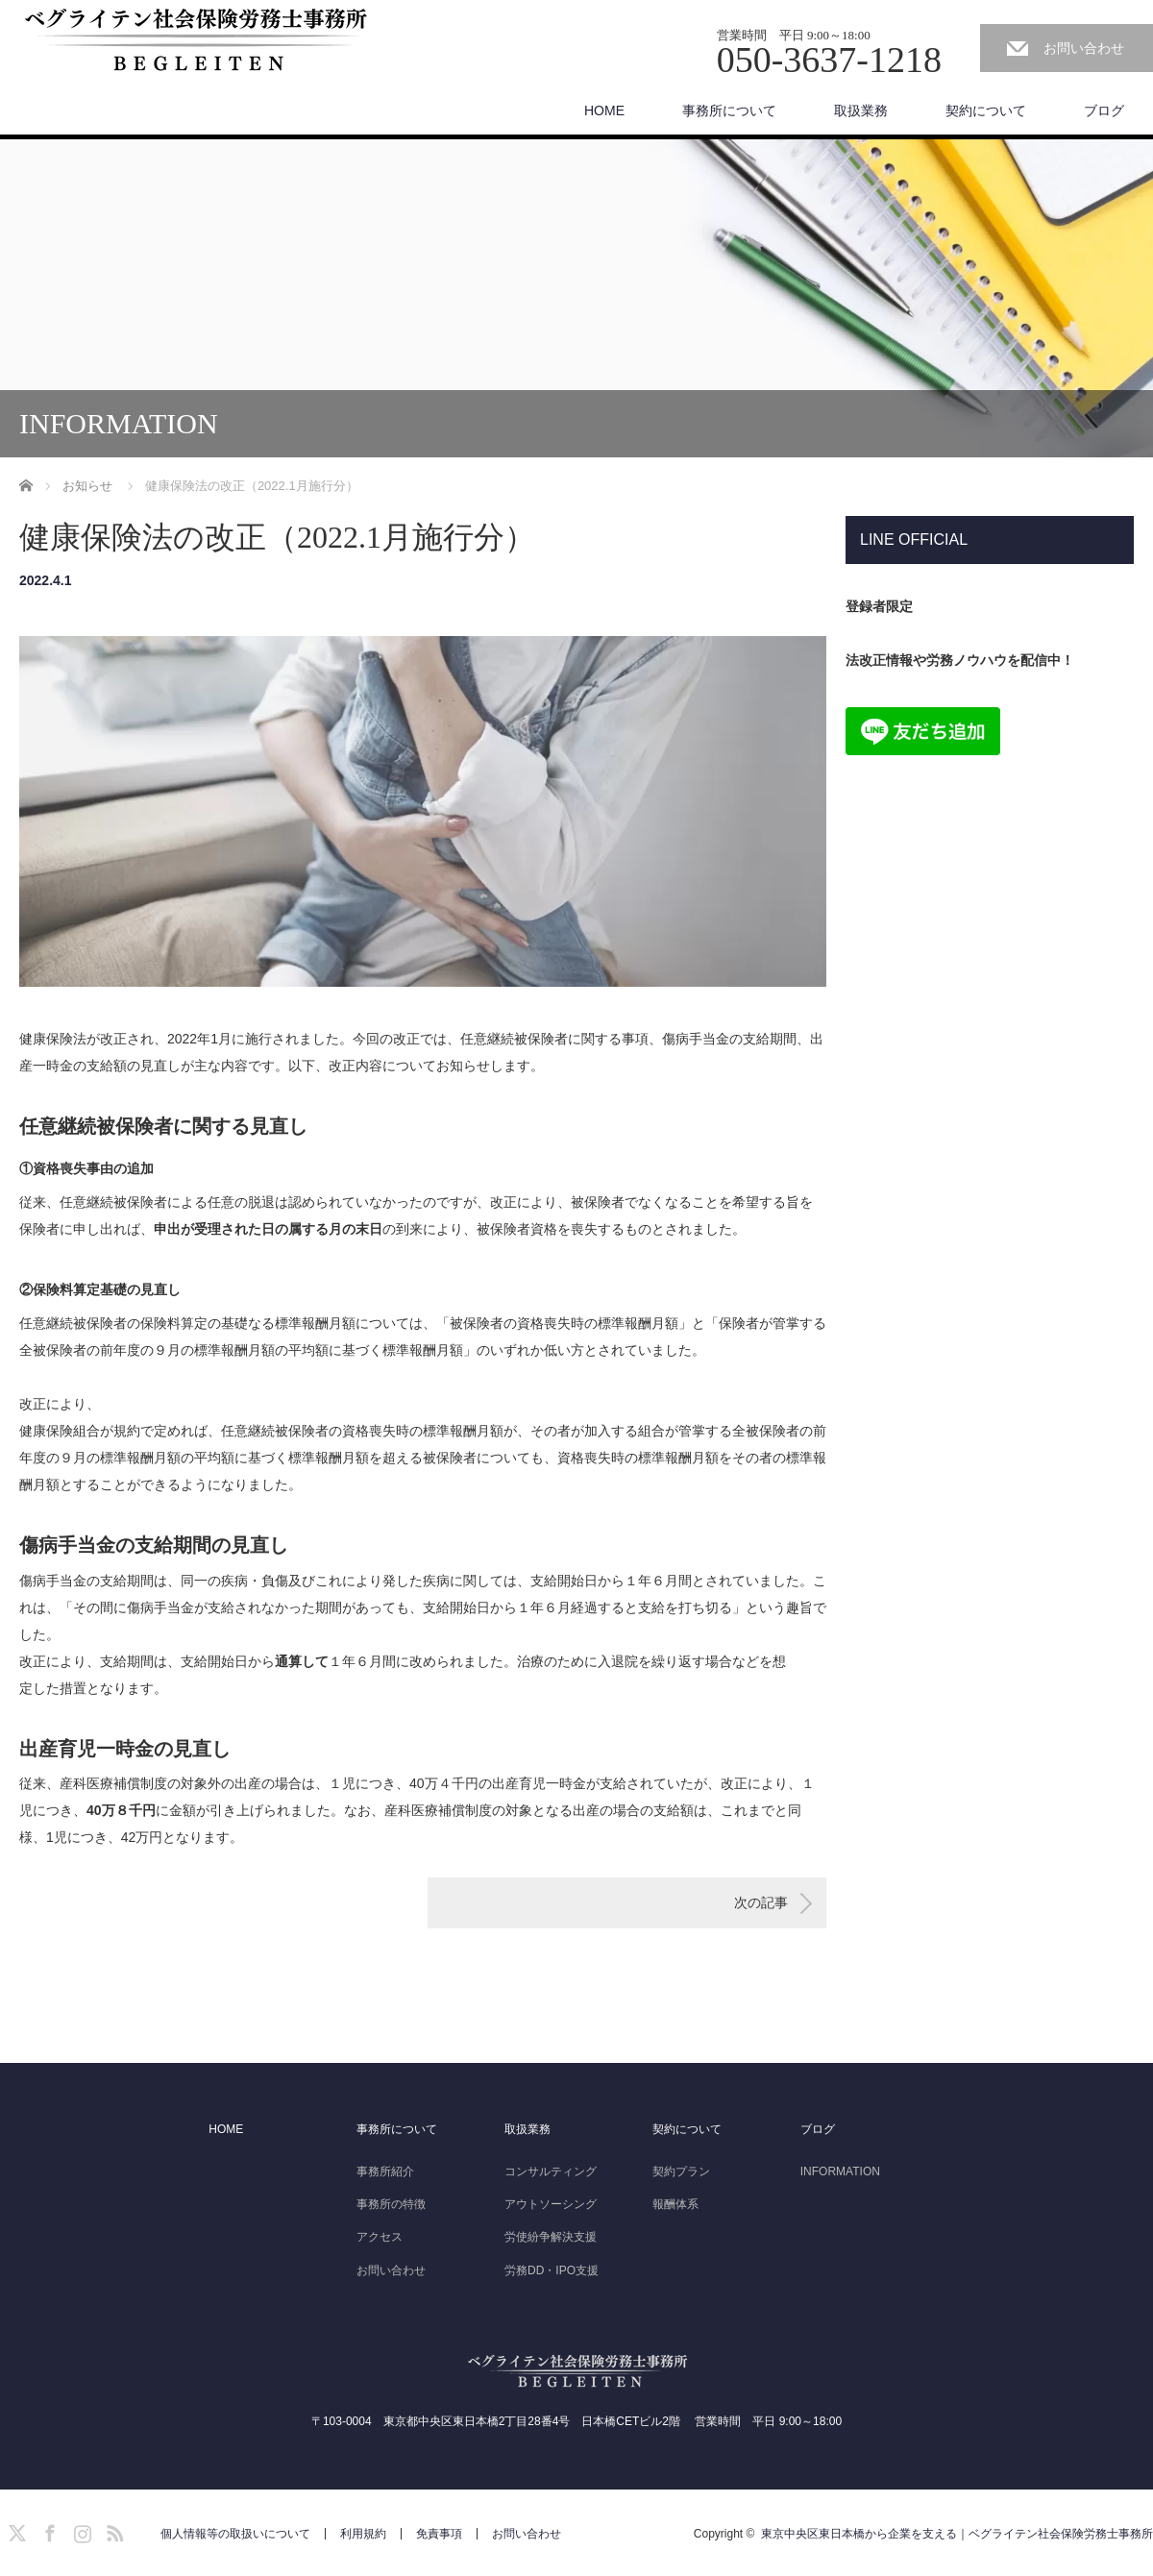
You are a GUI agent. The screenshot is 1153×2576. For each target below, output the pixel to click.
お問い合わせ (1083, 48)
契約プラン (681, 2171)
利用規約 (363, 2533)
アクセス (379, 2237)
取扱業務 (861, 110)
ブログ (1104, 110)
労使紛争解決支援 (550, 2237)
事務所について (729, 110)
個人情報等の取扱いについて (235, 2533)
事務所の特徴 (391, 2204)
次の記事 (761, 1902)
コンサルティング (550, 2171)
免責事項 (439, 2533)
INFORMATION (840, 2171)
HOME (604, 110)
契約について (985, 110)
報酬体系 (675, 2204)
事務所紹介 (385, 2171)
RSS (112, 2529)
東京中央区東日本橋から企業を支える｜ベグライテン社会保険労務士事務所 (957, 2533)
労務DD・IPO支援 (551, 2270)
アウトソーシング (550, 2204)
